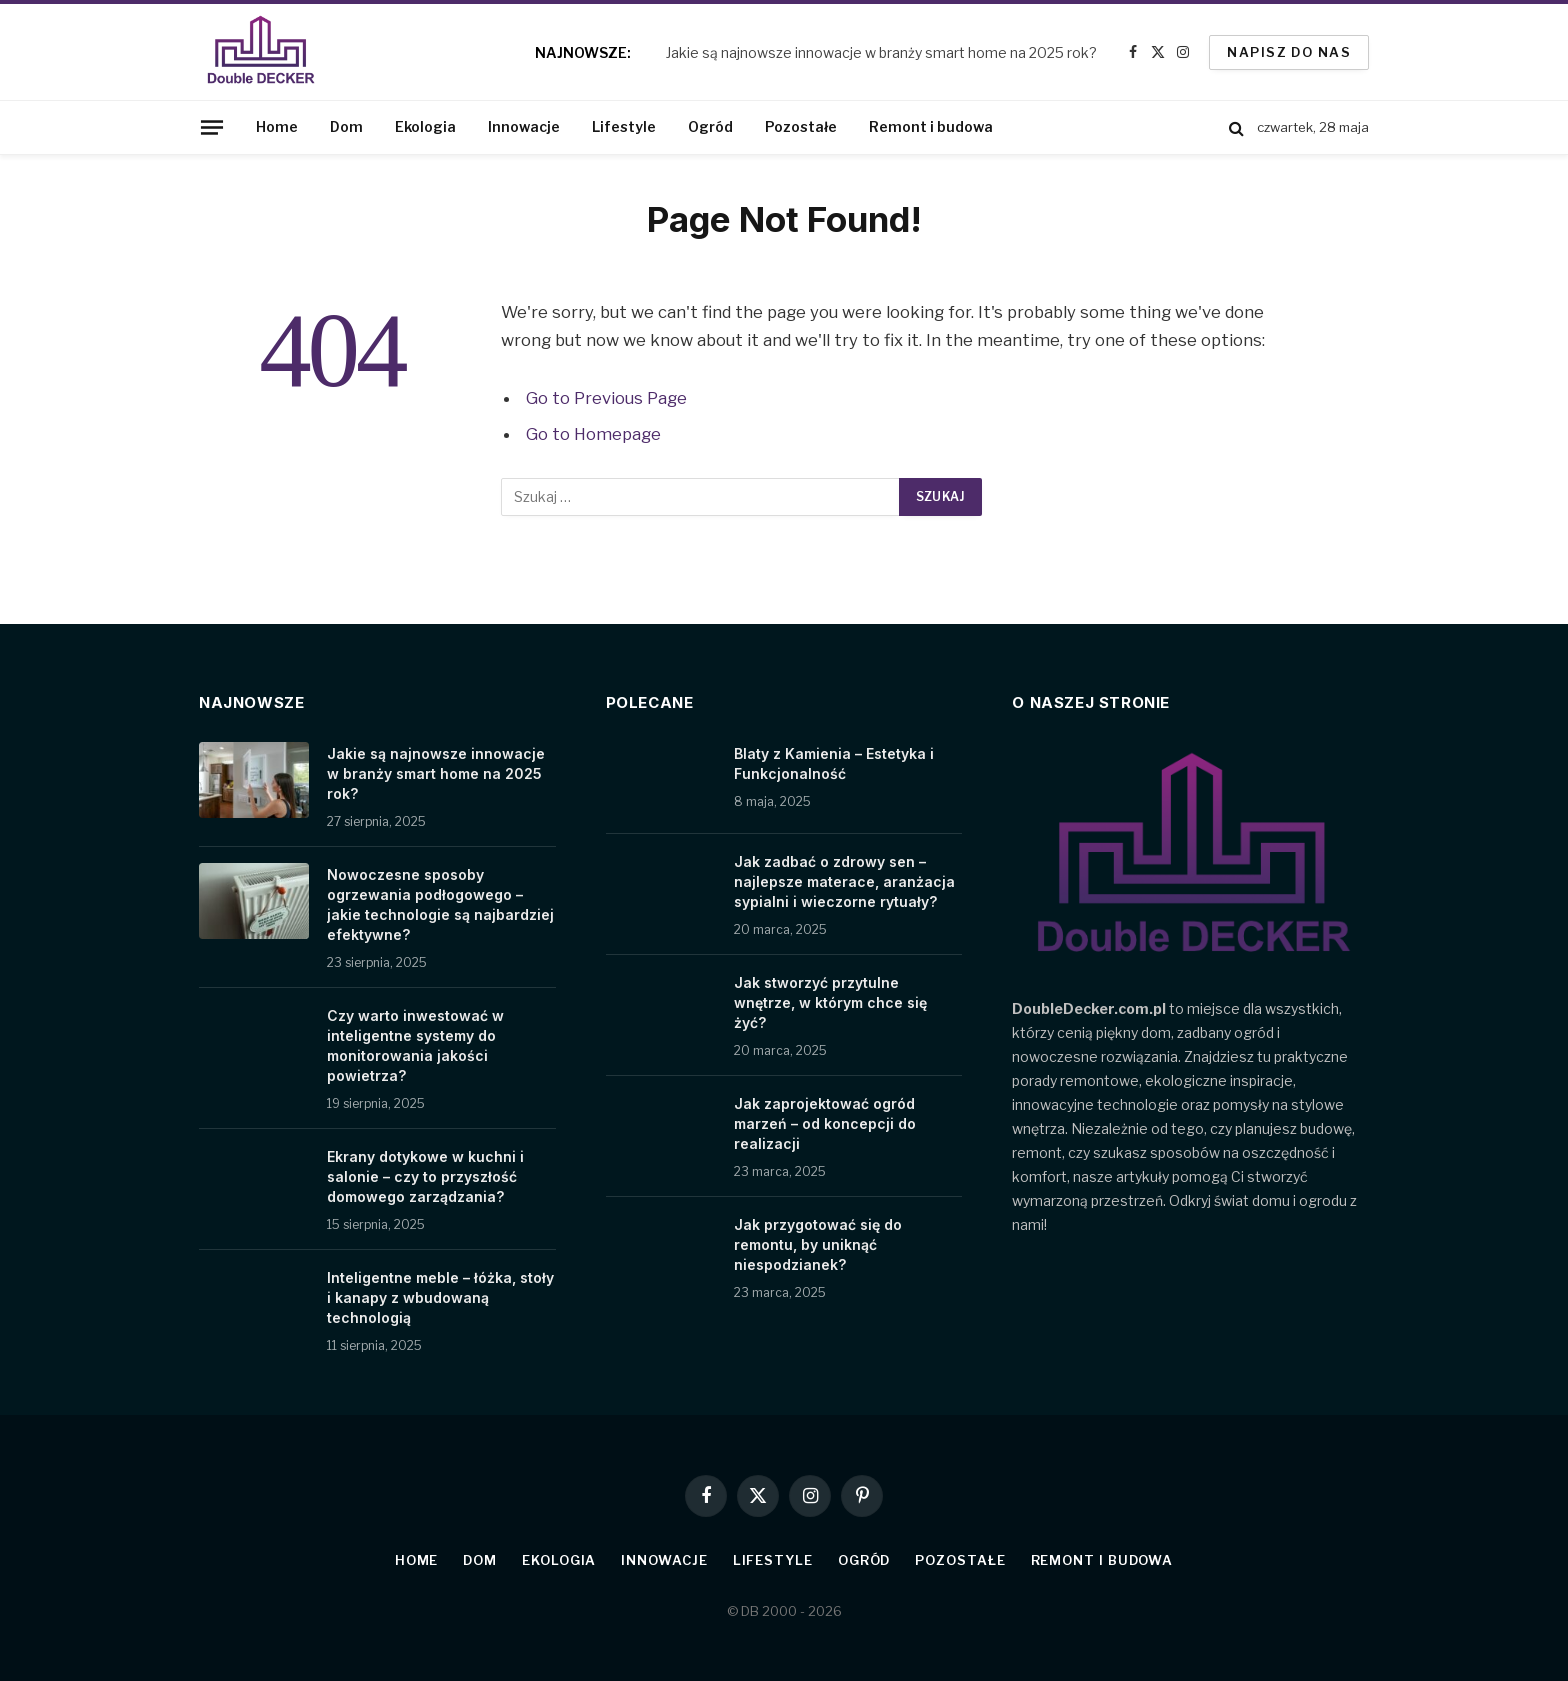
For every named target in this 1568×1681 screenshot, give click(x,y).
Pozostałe (801, 126)
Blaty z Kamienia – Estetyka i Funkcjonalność (834, 763)
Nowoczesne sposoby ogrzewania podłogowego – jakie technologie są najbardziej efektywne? (440, 904)
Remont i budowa (931, 126)
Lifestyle (624, 126)
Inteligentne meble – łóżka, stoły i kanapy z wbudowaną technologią (440, 1297)
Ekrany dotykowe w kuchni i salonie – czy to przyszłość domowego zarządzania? (425, 1176)
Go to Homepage (593, 434)
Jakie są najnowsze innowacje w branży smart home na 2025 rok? (881, 52)
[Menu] (212, 127)
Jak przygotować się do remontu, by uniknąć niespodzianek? (818, 1244)
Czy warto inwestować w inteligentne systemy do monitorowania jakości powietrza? (415, 1045)
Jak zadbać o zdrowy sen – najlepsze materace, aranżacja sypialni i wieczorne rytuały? (844, 881)
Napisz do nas (1289, 52)
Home (277, 126)
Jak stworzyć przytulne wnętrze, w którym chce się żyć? (830, 1002)
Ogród (710, 126)
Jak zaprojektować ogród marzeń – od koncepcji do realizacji (825, 1123)
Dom (346, 126)
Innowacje (524, 126)
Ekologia (425, 126)
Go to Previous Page (606, 398)
